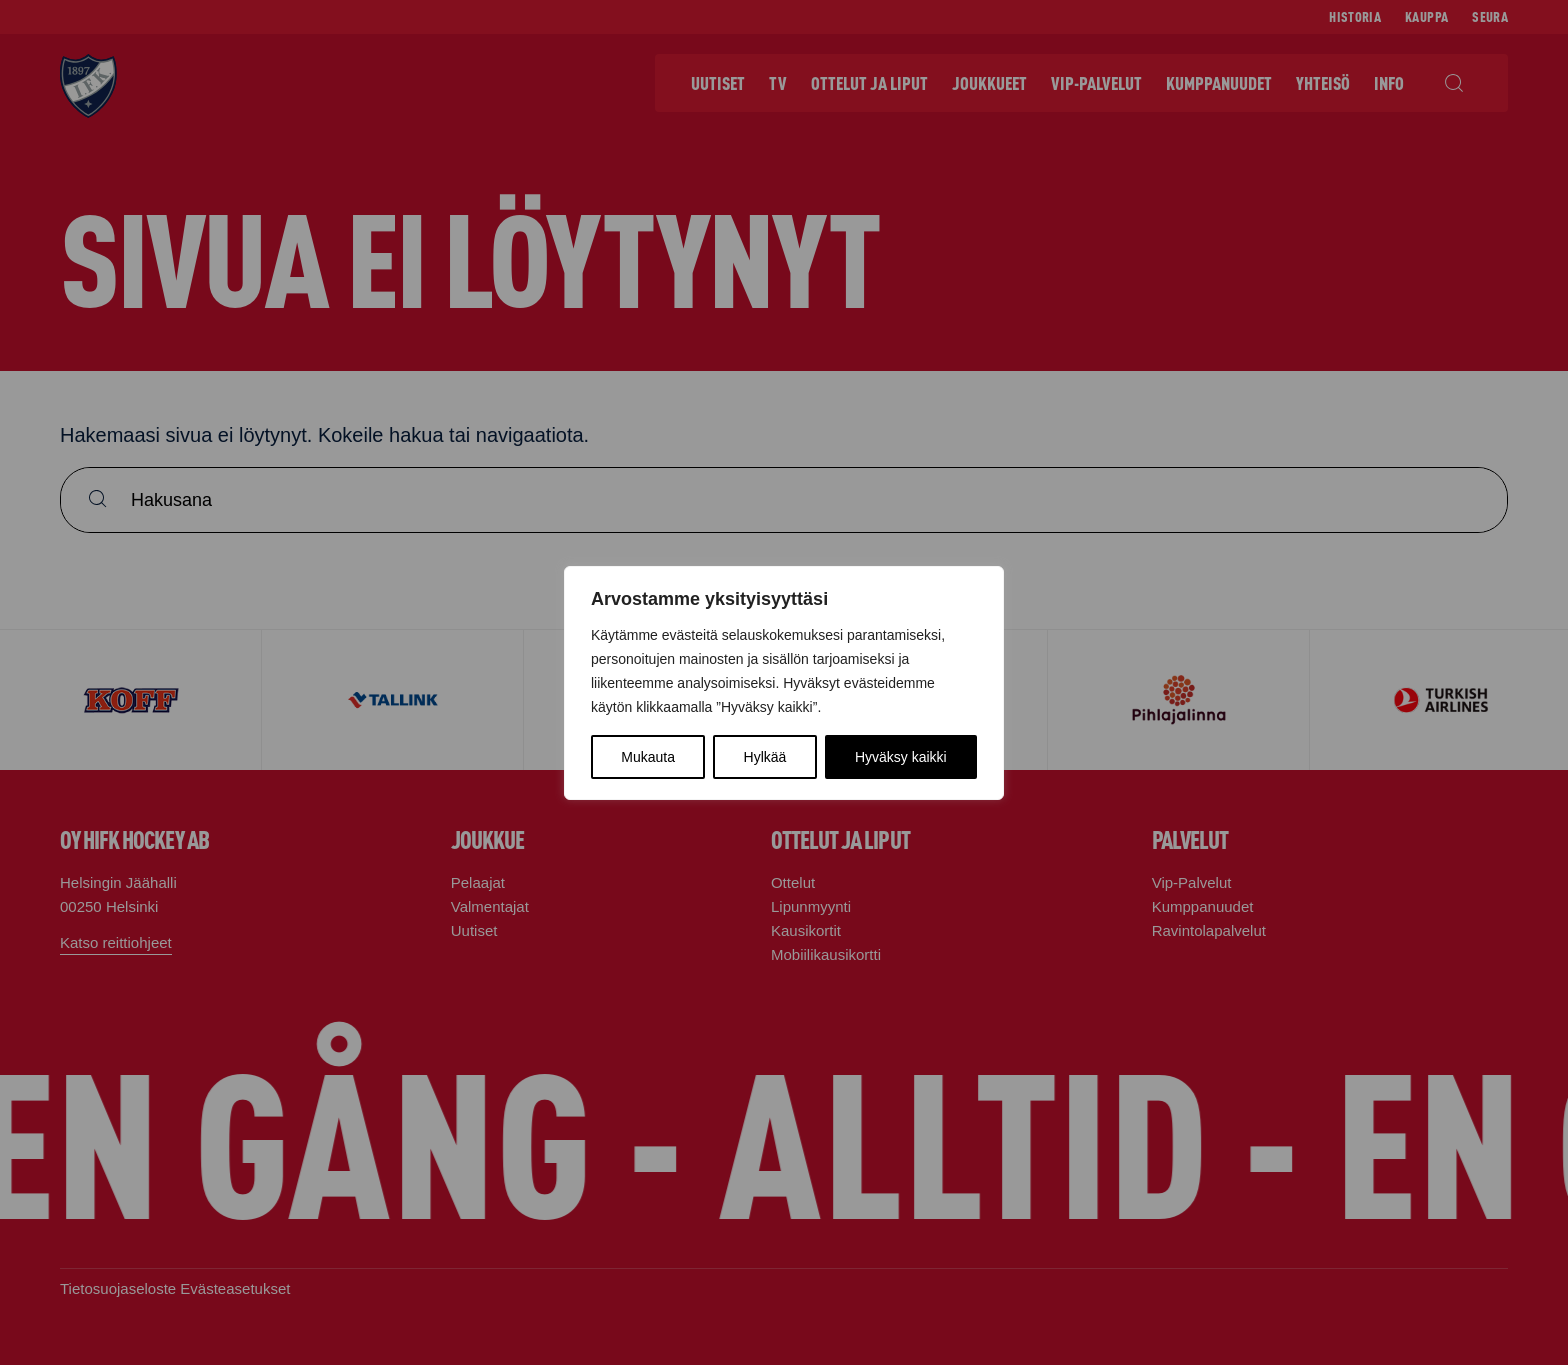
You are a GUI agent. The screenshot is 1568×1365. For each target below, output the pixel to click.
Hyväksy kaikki (901, 757)
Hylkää (765, 757)
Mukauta (648, 757)
